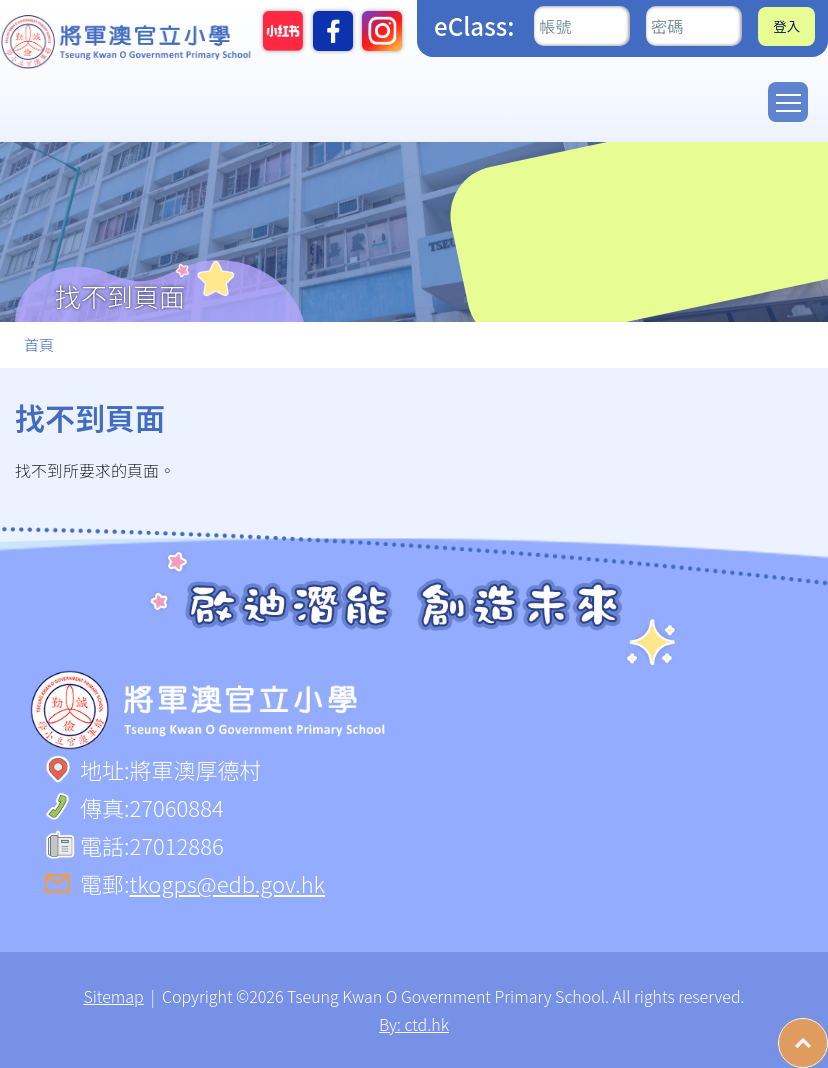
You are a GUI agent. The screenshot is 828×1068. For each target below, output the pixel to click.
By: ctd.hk (414, 1024)
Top (827, 1033)
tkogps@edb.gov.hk (228, 883)
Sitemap (113, 996)
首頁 (39, 344)
